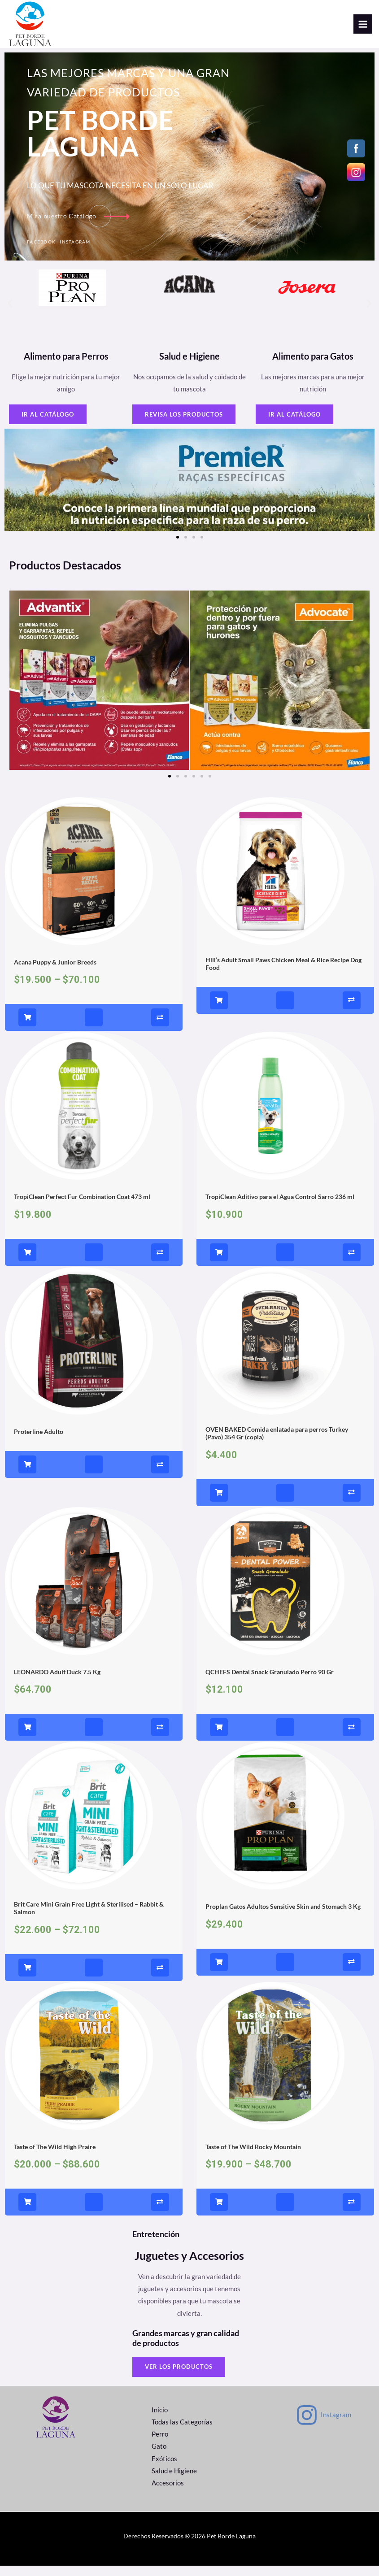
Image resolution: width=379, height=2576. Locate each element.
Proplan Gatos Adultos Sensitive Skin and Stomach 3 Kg (283, 1918)
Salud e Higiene (174, 2483)
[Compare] (160, 1029)
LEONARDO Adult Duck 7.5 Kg (57, 1684)
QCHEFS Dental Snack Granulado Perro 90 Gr (269, 1684)
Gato (159, 2459)
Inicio (160, 2422)
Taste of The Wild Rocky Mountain (253, 2159)
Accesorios (168, 2495)
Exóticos (164, 2471)
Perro (160, 2446)
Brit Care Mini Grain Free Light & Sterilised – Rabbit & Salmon (89, 1920)
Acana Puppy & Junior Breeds (55, 974)
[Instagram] (323, 2427)
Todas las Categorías (182, 2434)
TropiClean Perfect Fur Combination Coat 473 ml (82, 1209)
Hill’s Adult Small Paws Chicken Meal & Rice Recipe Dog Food (283, 976)
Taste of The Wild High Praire (55, 2159)
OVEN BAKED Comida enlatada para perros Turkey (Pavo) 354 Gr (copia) (276, 1445)
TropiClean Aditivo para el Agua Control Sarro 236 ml (279, 1209)
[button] (10, 315)
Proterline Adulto (38, 1443)
